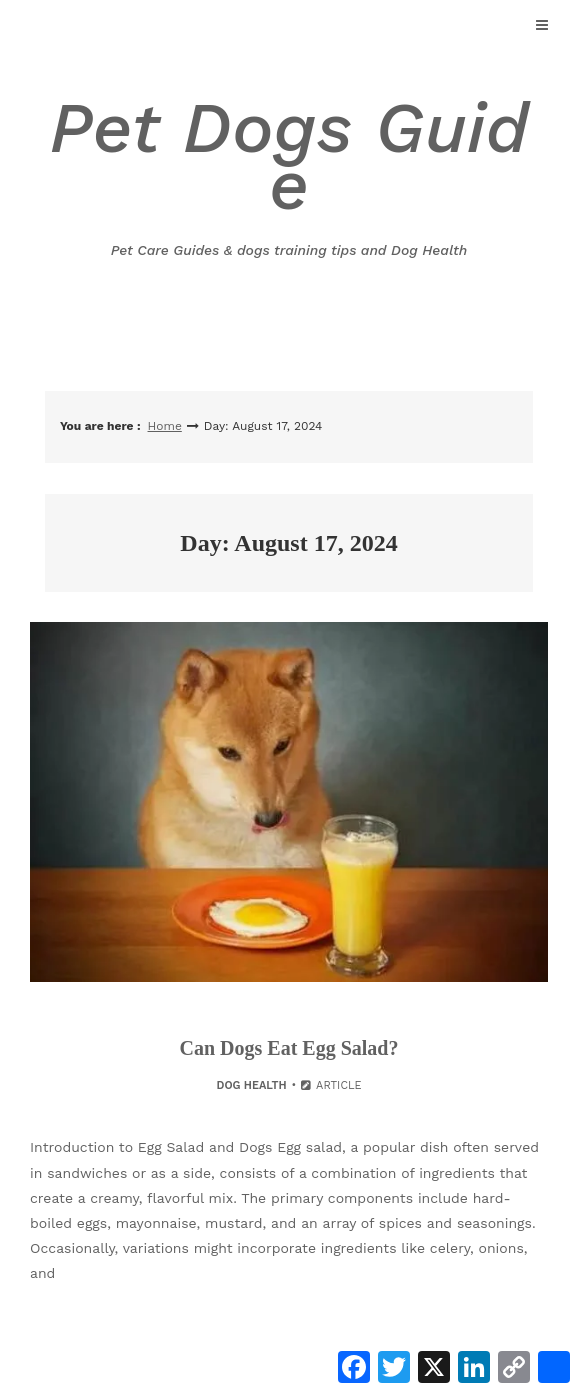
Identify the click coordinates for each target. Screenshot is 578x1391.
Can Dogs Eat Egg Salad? (289, 1048)
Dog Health (251, 1085)
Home (165, 426)
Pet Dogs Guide (289, 174)
